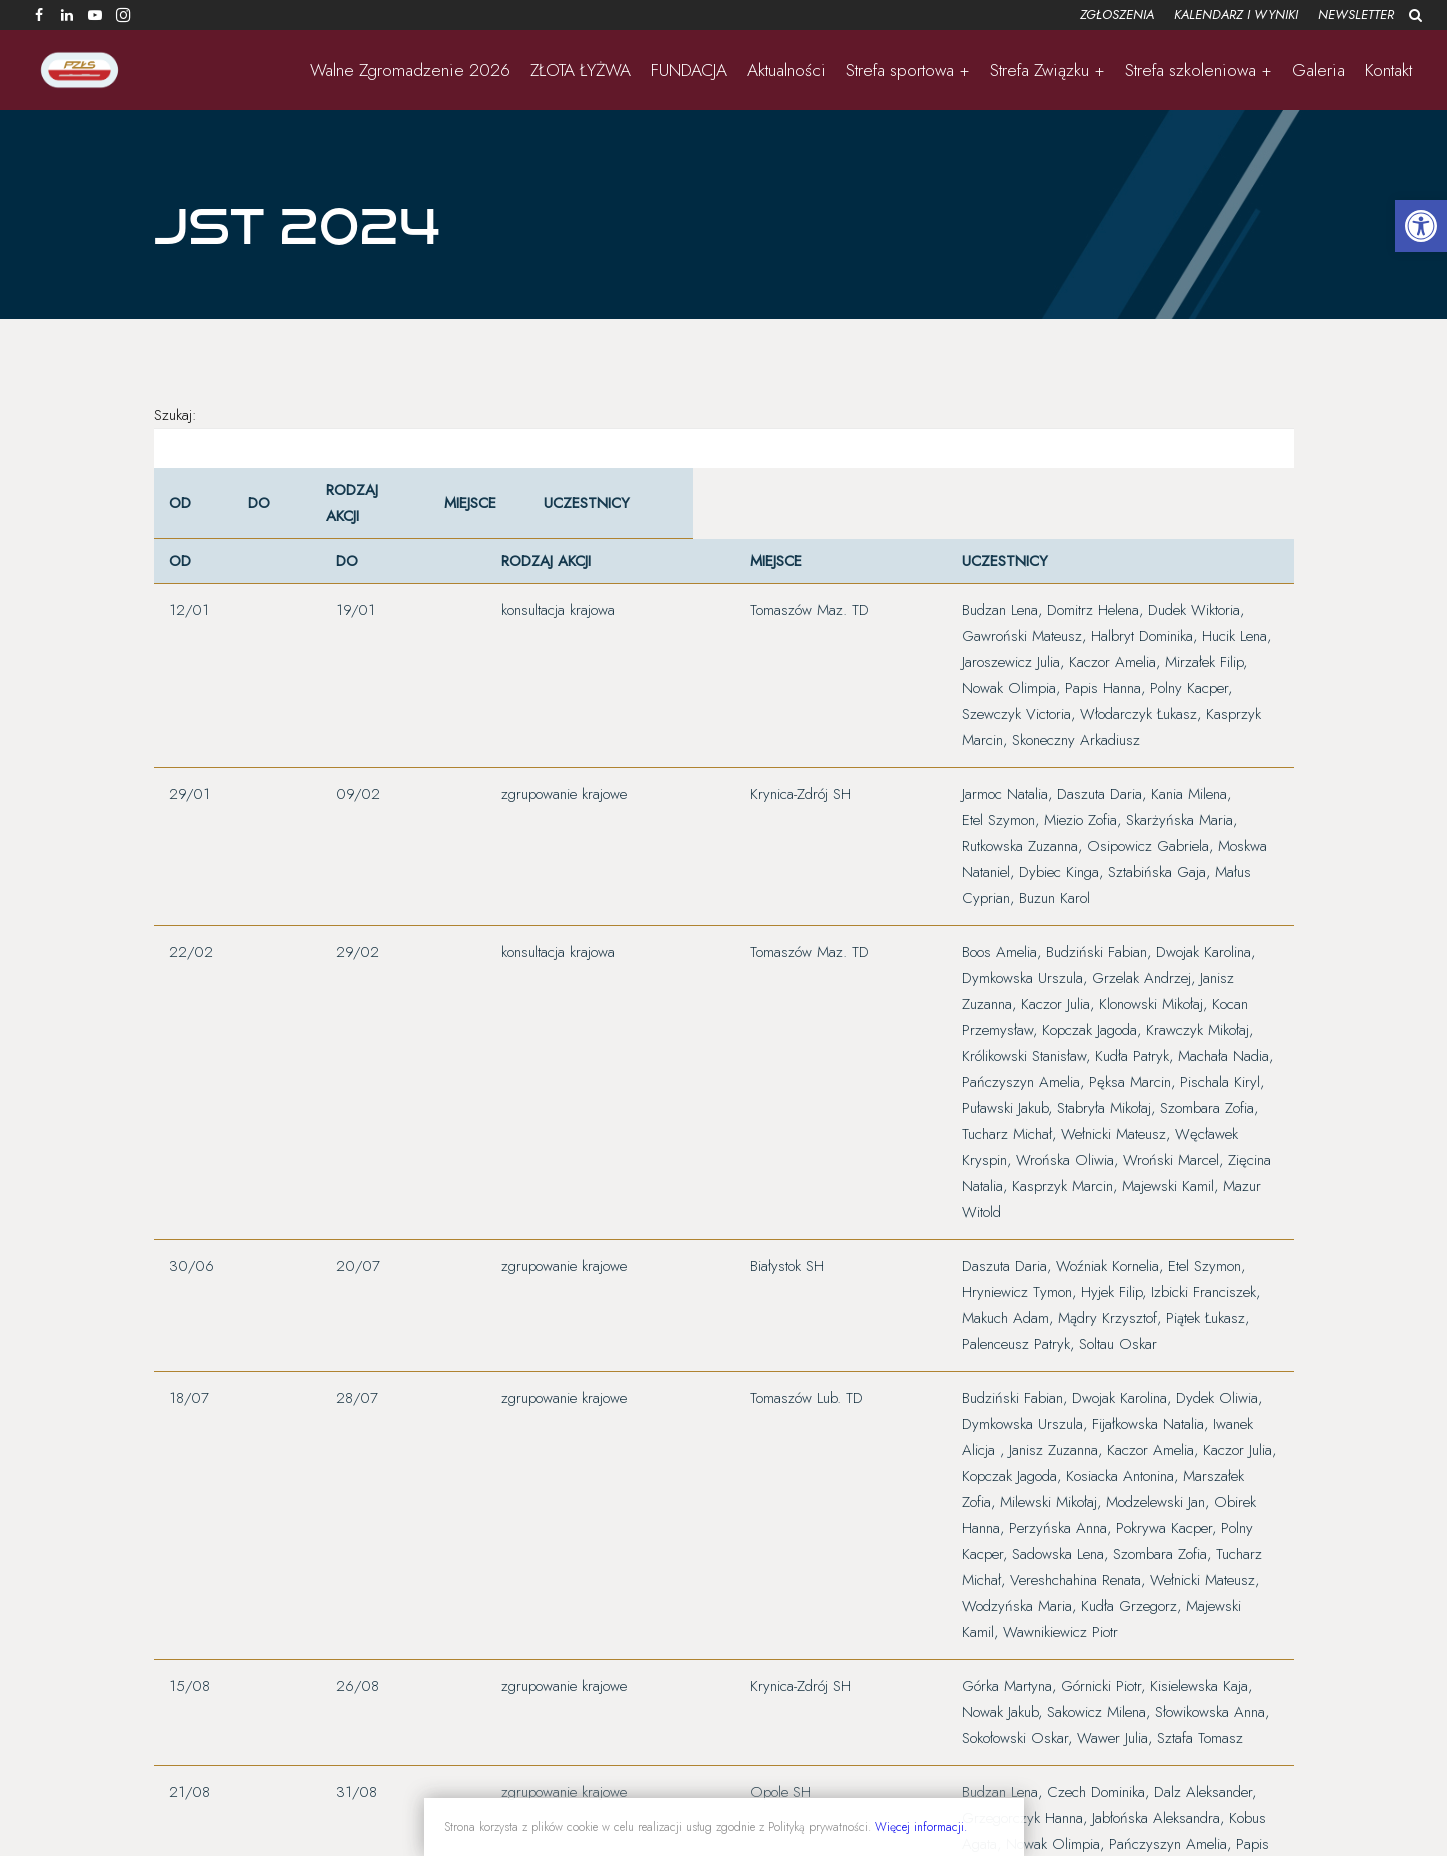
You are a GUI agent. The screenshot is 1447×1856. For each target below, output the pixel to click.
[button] (1421, 226)
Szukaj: (175, 433)
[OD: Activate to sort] (191, 521)
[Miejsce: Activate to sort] (461, 521)
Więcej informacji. (921, 1827)
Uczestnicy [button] (571, 521)
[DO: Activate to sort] (266, 521)
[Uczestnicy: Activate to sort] (903, 521)
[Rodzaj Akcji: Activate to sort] (356, 521)
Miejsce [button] (450, 521)
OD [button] (180, 521)
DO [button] (255, 521)
